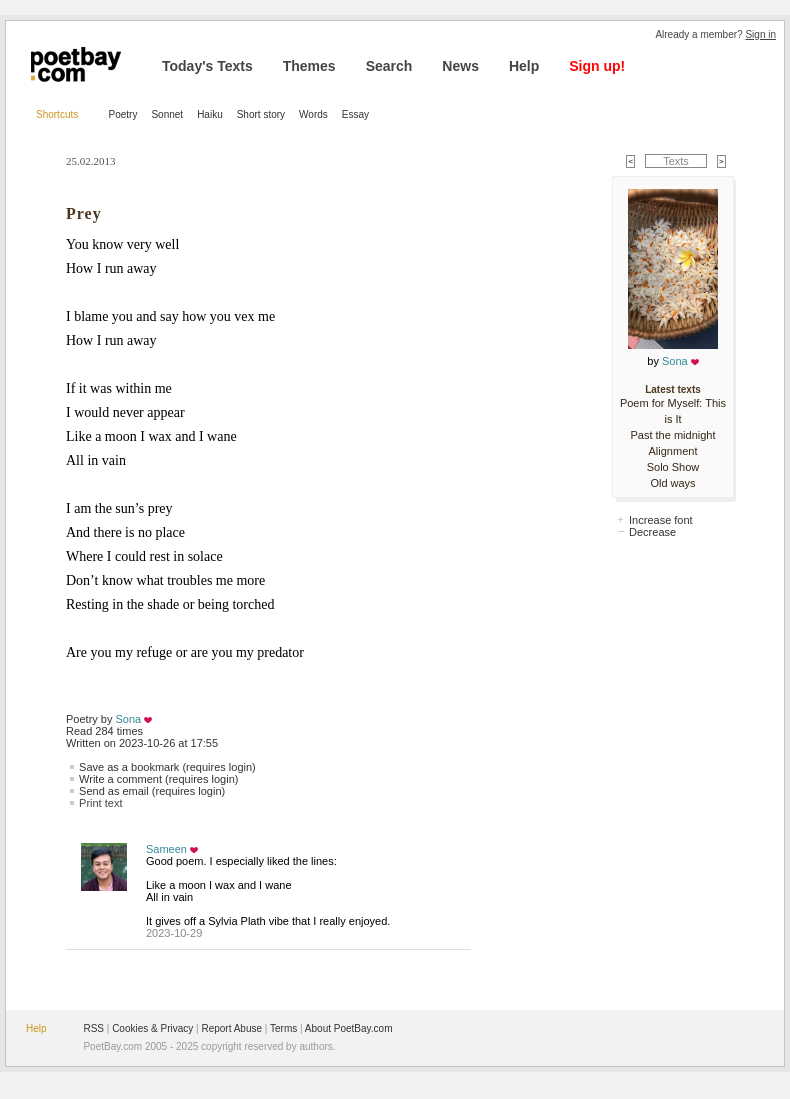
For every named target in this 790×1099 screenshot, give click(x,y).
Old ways (672, 483)
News (460, 66)
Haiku (210, 114)
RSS (93, 1028)
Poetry (123, 114)
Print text (100, 803)
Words (313, 114)
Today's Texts (207, 66)
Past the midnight (673, 435)
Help (524, 66)
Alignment (673, 451)
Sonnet (167, 114)
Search (389, 66)
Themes (309, 66)
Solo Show (673, 467)
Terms (283, 1028)
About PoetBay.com (349, 1028)
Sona (129, 719)
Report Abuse (231, 1028)
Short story (261, 114)
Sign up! (597, 66)
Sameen (166, 849)
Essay (355, 114)
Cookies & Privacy (152, 1028)
